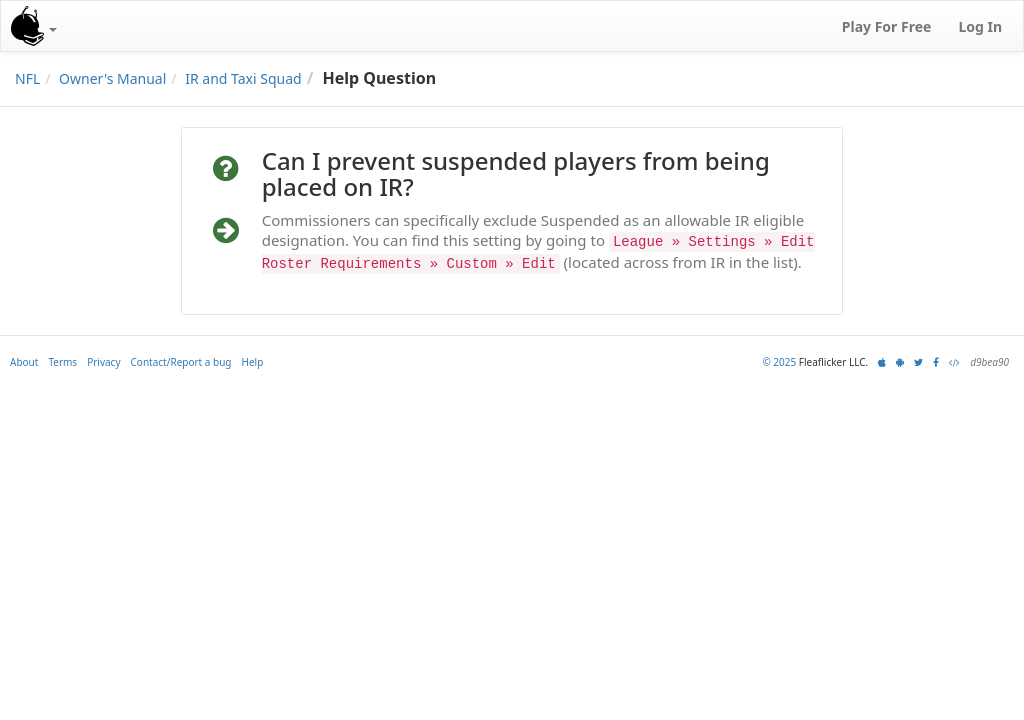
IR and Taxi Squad (243, 78)
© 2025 (779, 362)
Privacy (103, 362)
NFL (27, 78)
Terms (62, 362)
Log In (980, 26)
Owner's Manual (112, 78)
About (24, 362)
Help (253, 362)
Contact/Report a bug (181, 362)
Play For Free (887, 26)
